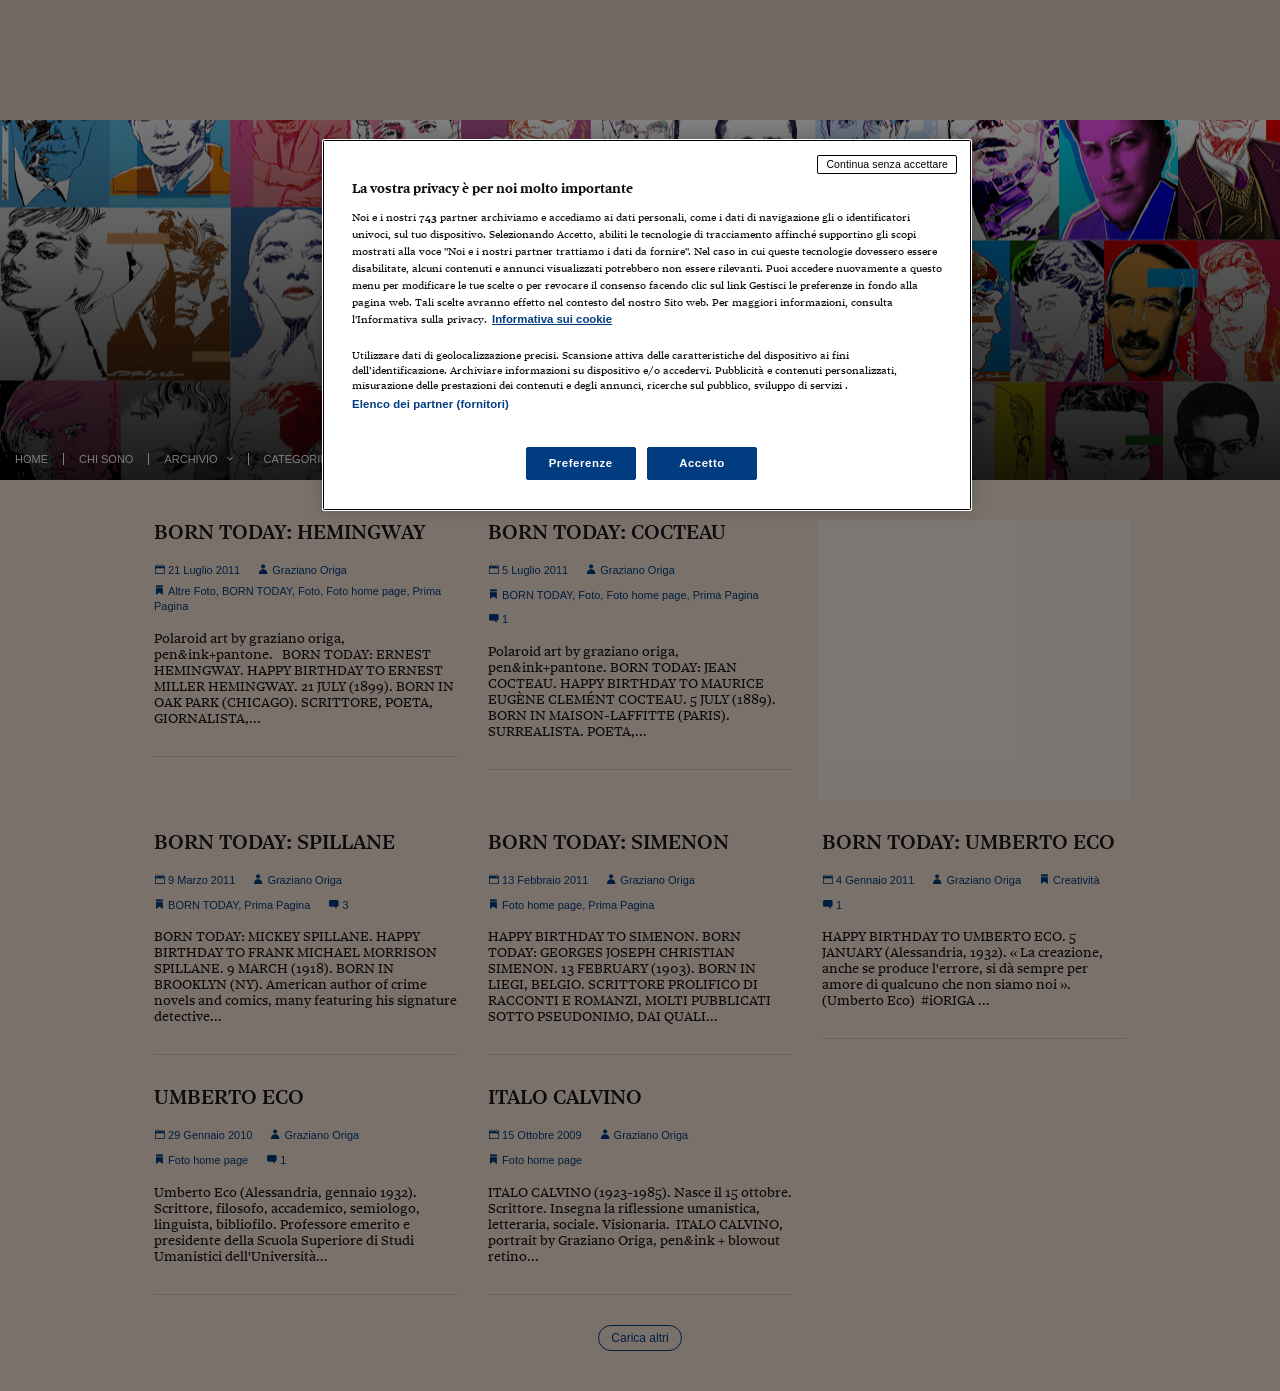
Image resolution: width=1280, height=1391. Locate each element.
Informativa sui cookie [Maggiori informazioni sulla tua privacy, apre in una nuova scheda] (552, 319)
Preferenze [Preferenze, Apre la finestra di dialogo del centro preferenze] (581, 463)
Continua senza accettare (887, 164)
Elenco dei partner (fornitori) (430, 404)
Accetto (702, 463)
